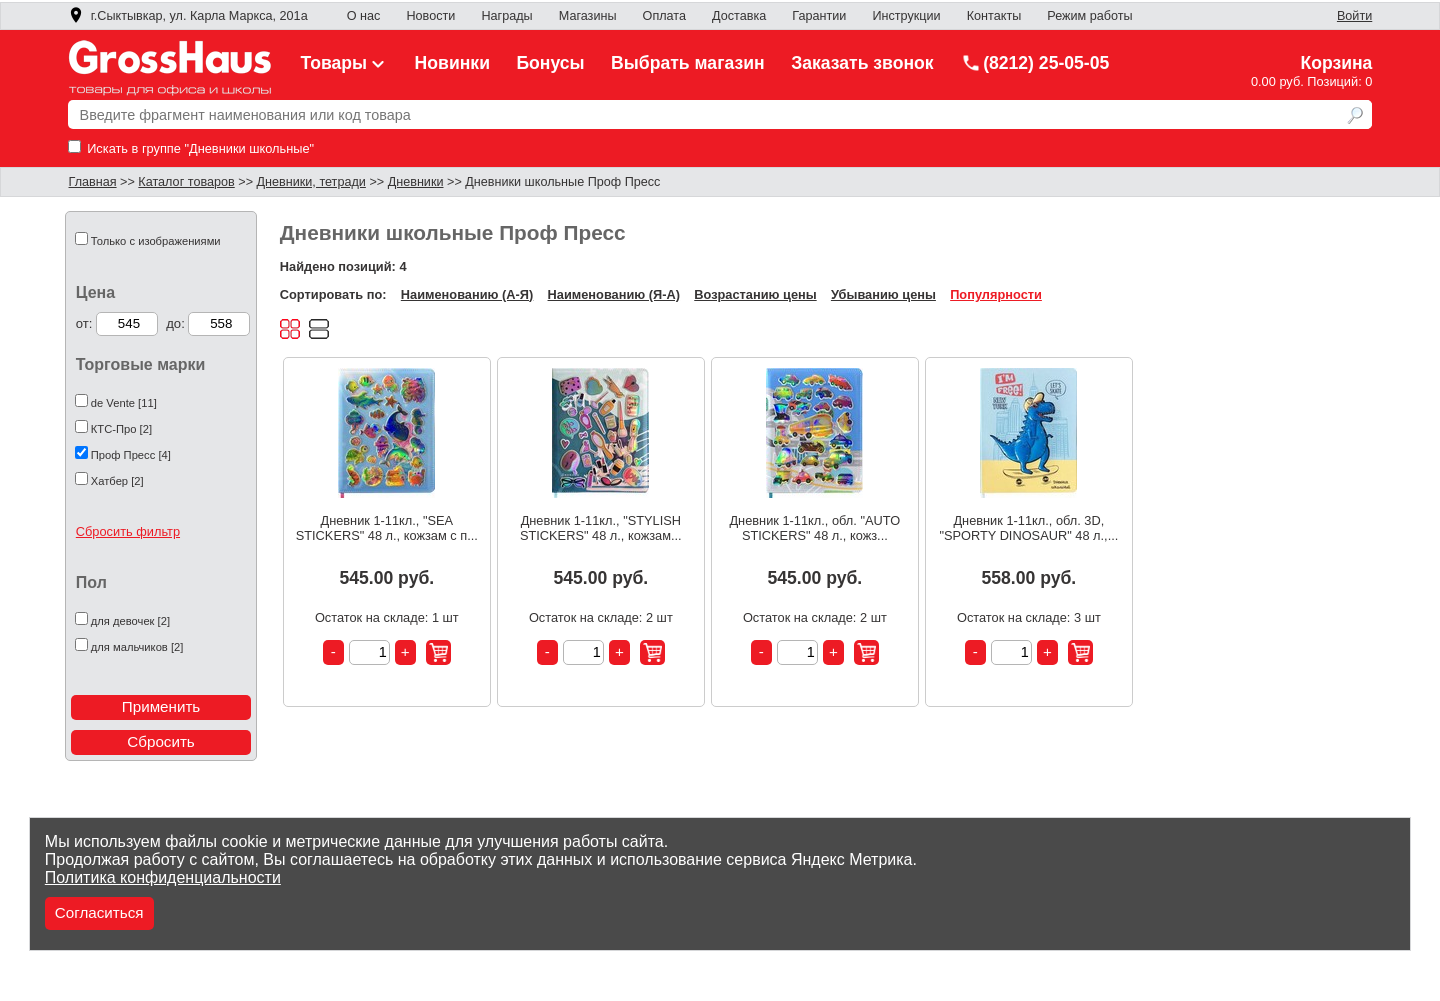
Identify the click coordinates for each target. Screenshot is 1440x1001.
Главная (93, 182)
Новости (430, 16)
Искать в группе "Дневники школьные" (191, 148)
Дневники (416, 182)
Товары (345, 63)
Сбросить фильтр (128, 531)
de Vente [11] (124, 403)
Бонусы (550, 63)
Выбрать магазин (688, 63)
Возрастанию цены (755, 294)
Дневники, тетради (311, 182)
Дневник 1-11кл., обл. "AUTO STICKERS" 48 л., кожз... (814, 528)
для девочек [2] (130, 621)
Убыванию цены (883, 294)
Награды (506, 16)
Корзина (1336, 63)
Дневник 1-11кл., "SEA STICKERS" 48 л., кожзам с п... (387, 528)
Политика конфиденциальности (163, 877)
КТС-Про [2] (121, 429)
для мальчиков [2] (137, 647)
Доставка (739, 16)
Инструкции (906, 16)
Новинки (452, 63)
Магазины (588, 16)
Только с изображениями (156, 241)
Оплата (664, 16)
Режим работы (1089, 16)
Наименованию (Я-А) (614, 294)
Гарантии (819, 16)
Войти (1354, 16)
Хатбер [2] (117, 481)
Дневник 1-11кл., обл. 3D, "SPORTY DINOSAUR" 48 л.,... (1028, 528)
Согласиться (99, 912)
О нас (364, 16)
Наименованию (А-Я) (467, 294)
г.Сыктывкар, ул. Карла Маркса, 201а (188, 16)
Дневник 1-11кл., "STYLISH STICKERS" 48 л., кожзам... (601, 528)
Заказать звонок (862, 63)
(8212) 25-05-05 (1035, 63)
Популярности (996, 294)
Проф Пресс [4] (131, 455)
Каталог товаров (186, 182)
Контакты (994, 16)
